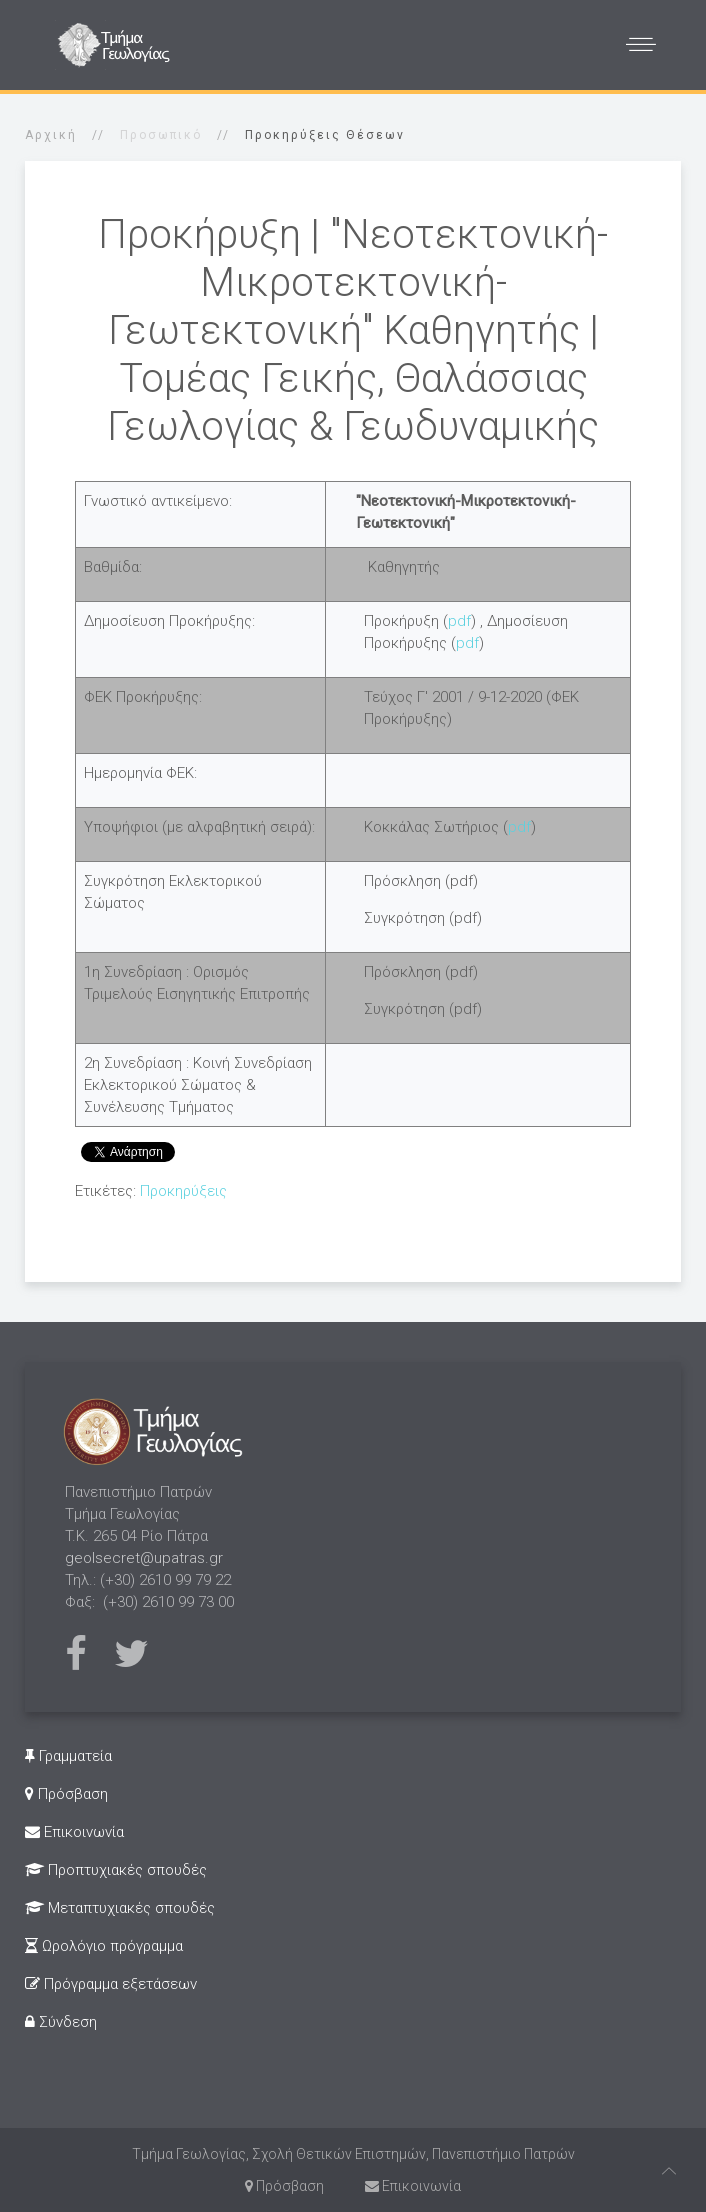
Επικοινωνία (74, 1832)
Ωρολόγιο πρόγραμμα (104, 1946)
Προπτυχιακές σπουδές (116, 1870)
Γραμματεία (68, 1756)
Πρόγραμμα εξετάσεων (111, 1984)
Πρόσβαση (66, 1794)
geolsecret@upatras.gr (144, 1558)
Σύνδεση (61, 2022)
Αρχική (51, 135)
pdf (459, 621)
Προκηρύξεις (183, 1191)
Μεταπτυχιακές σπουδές (120, 1908)
